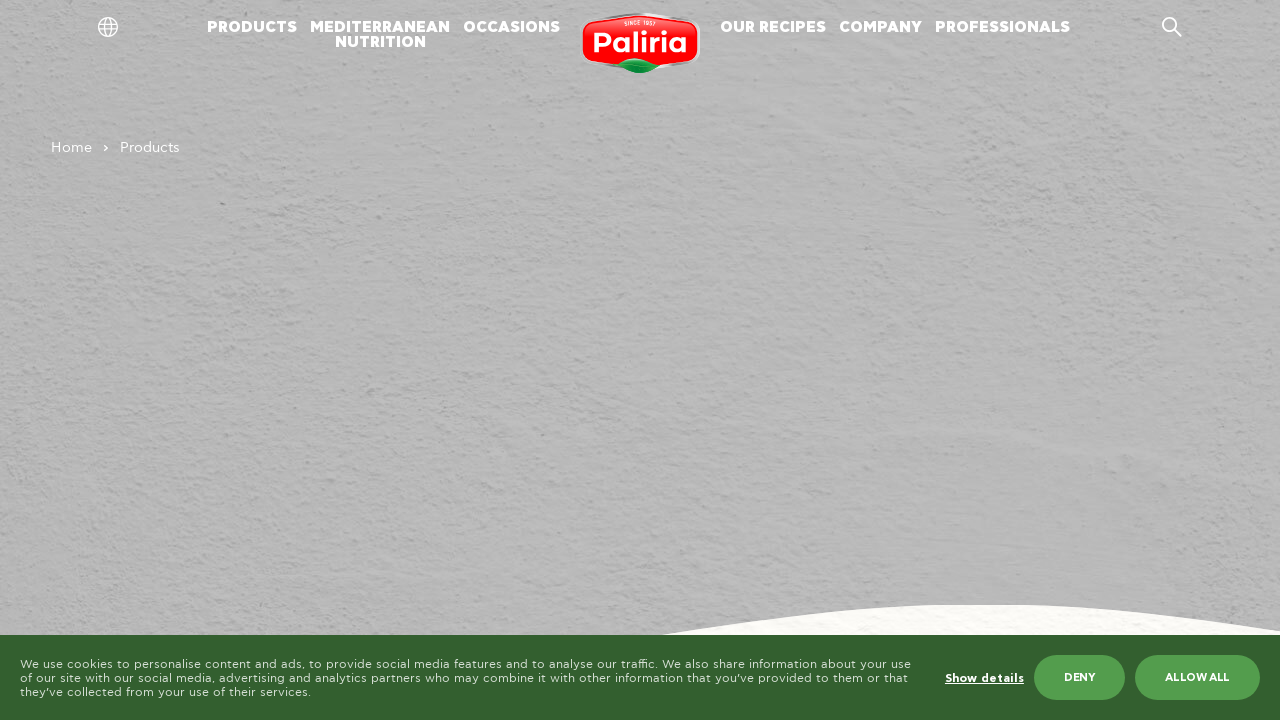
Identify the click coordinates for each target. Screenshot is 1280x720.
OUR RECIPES (773, 27)
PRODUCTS (252, 27)
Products (150, 148)
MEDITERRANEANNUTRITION (380, 35)
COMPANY (880, 27)
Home (71, 148)
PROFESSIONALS (1002, 27)
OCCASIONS (511, 27)
